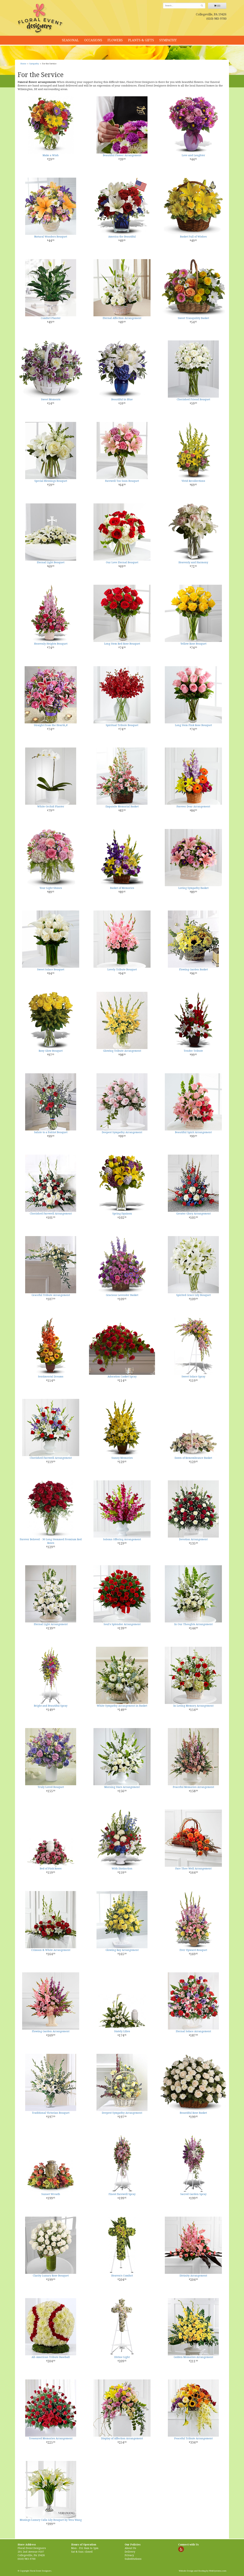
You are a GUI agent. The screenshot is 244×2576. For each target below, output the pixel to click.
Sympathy (168, 40)
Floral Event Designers (41, 19)
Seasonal (70, 40)
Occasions (93, 40)
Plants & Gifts (141, 40)
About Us (130, 2548)
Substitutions (133, 2558)
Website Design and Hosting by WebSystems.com (202, 2571)
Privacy (129, 2555)
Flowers (115, 40)
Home (23, 64)
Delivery (130, 2551)
